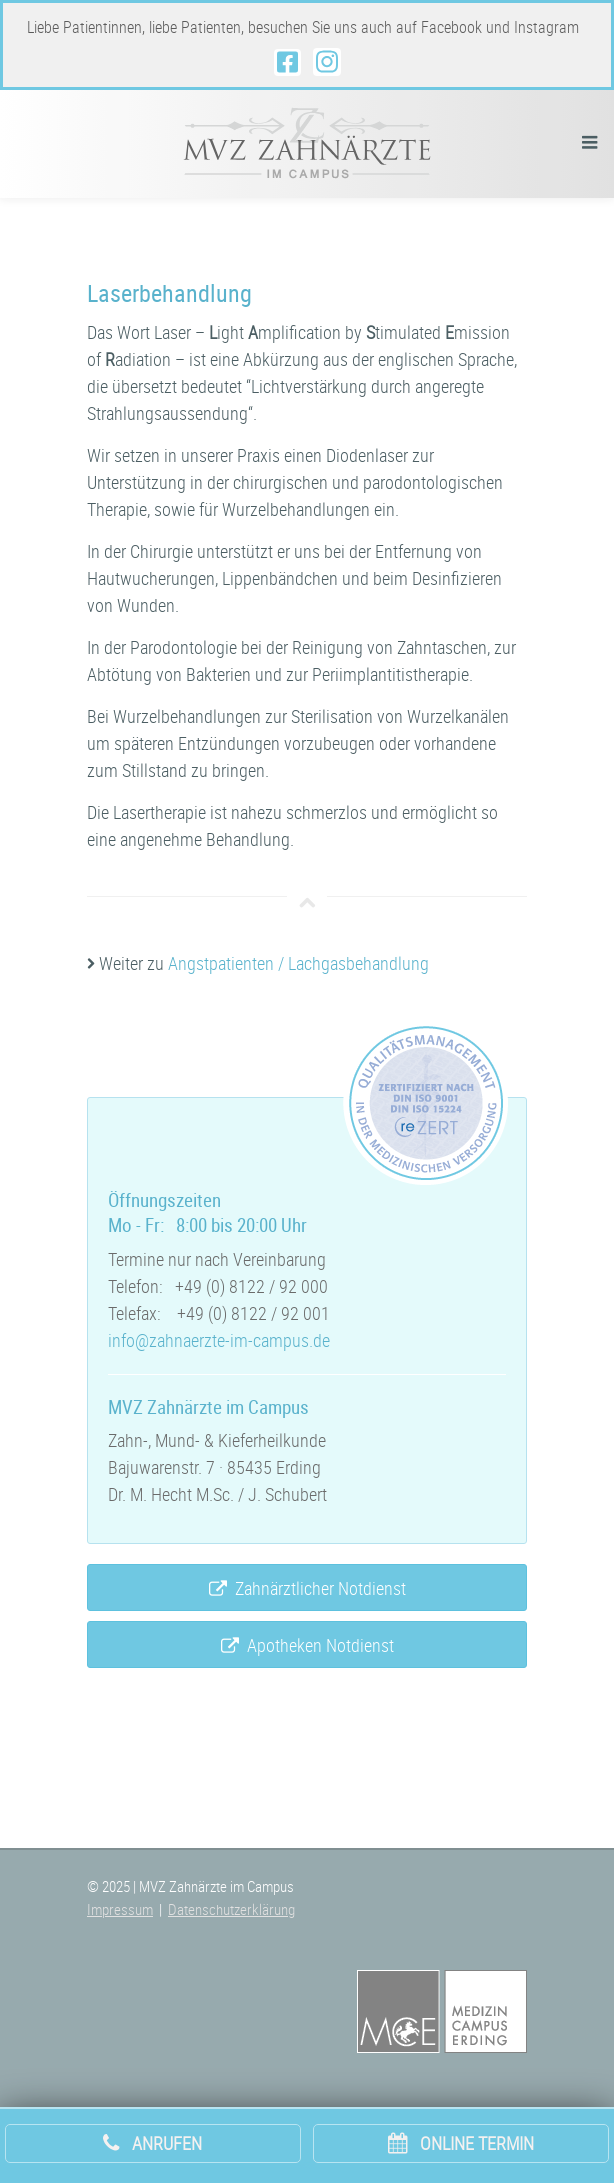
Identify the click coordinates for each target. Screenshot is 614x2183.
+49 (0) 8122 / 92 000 (251, 1286)
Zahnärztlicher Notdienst (307, 1588)
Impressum (120, 1909)
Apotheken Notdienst (307, 1645)
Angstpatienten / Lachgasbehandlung (298, 963)
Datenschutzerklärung (231, 1909)
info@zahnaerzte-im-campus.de (219, 1340)
